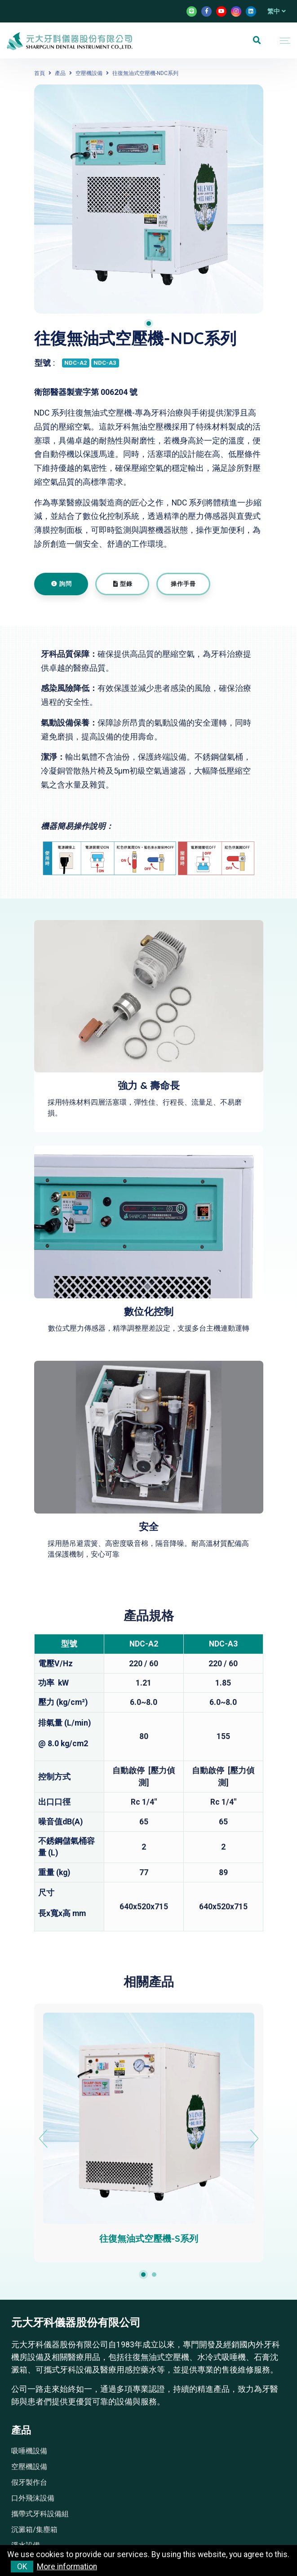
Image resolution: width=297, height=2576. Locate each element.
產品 (60, 73)
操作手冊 (183, 583)
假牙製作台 (29, 2482)
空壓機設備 (88, 73)
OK (22, 2566)
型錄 (123, 583)
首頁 (39, 73)
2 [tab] (154, 2274)
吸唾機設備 (29, 2451)
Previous (43, 2139)
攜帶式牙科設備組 (40, 2514)
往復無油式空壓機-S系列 (148, 2238)
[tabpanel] (148, 199)
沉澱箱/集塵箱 (34, 2529)
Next (254, 2139)
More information (67, 2566)
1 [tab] (148, 323)
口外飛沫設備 (32, 2498)
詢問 (61, 583)
